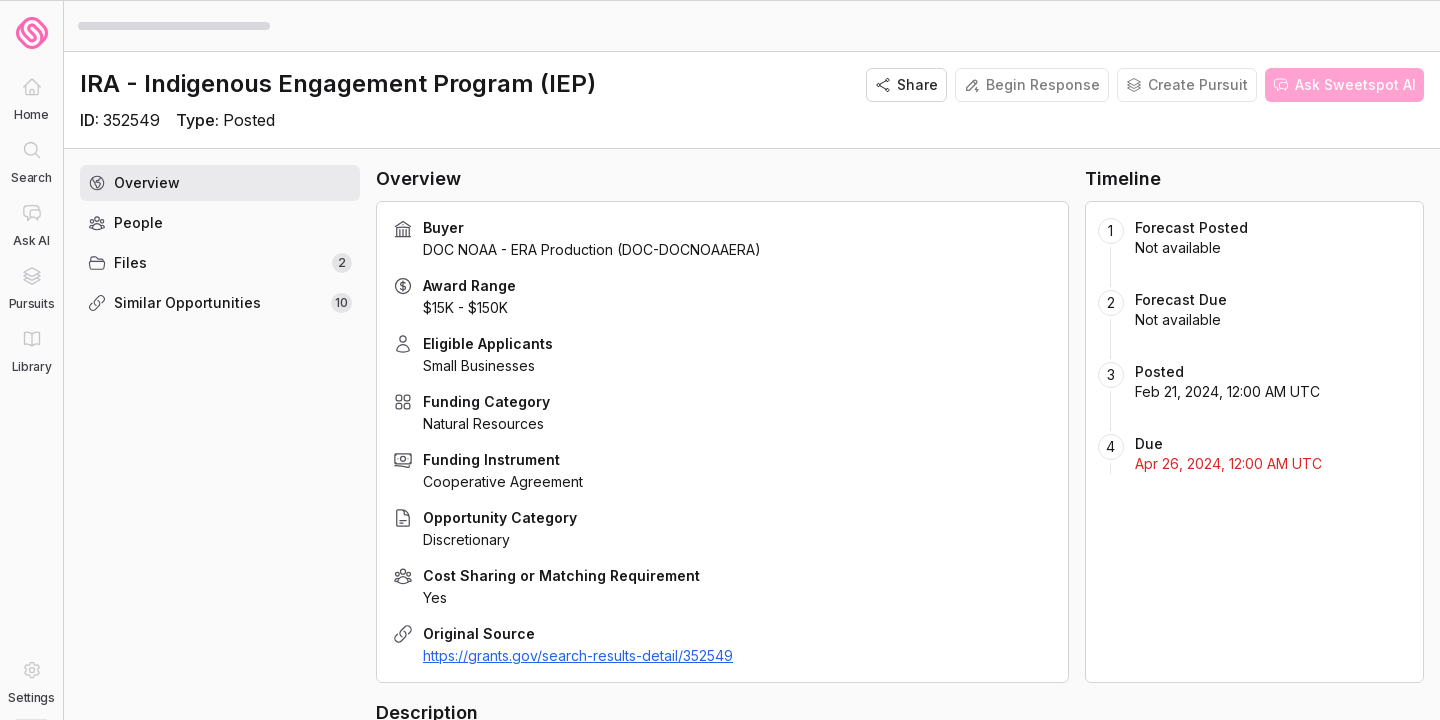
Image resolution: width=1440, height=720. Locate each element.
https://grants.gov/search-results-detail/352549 (578, 655)
